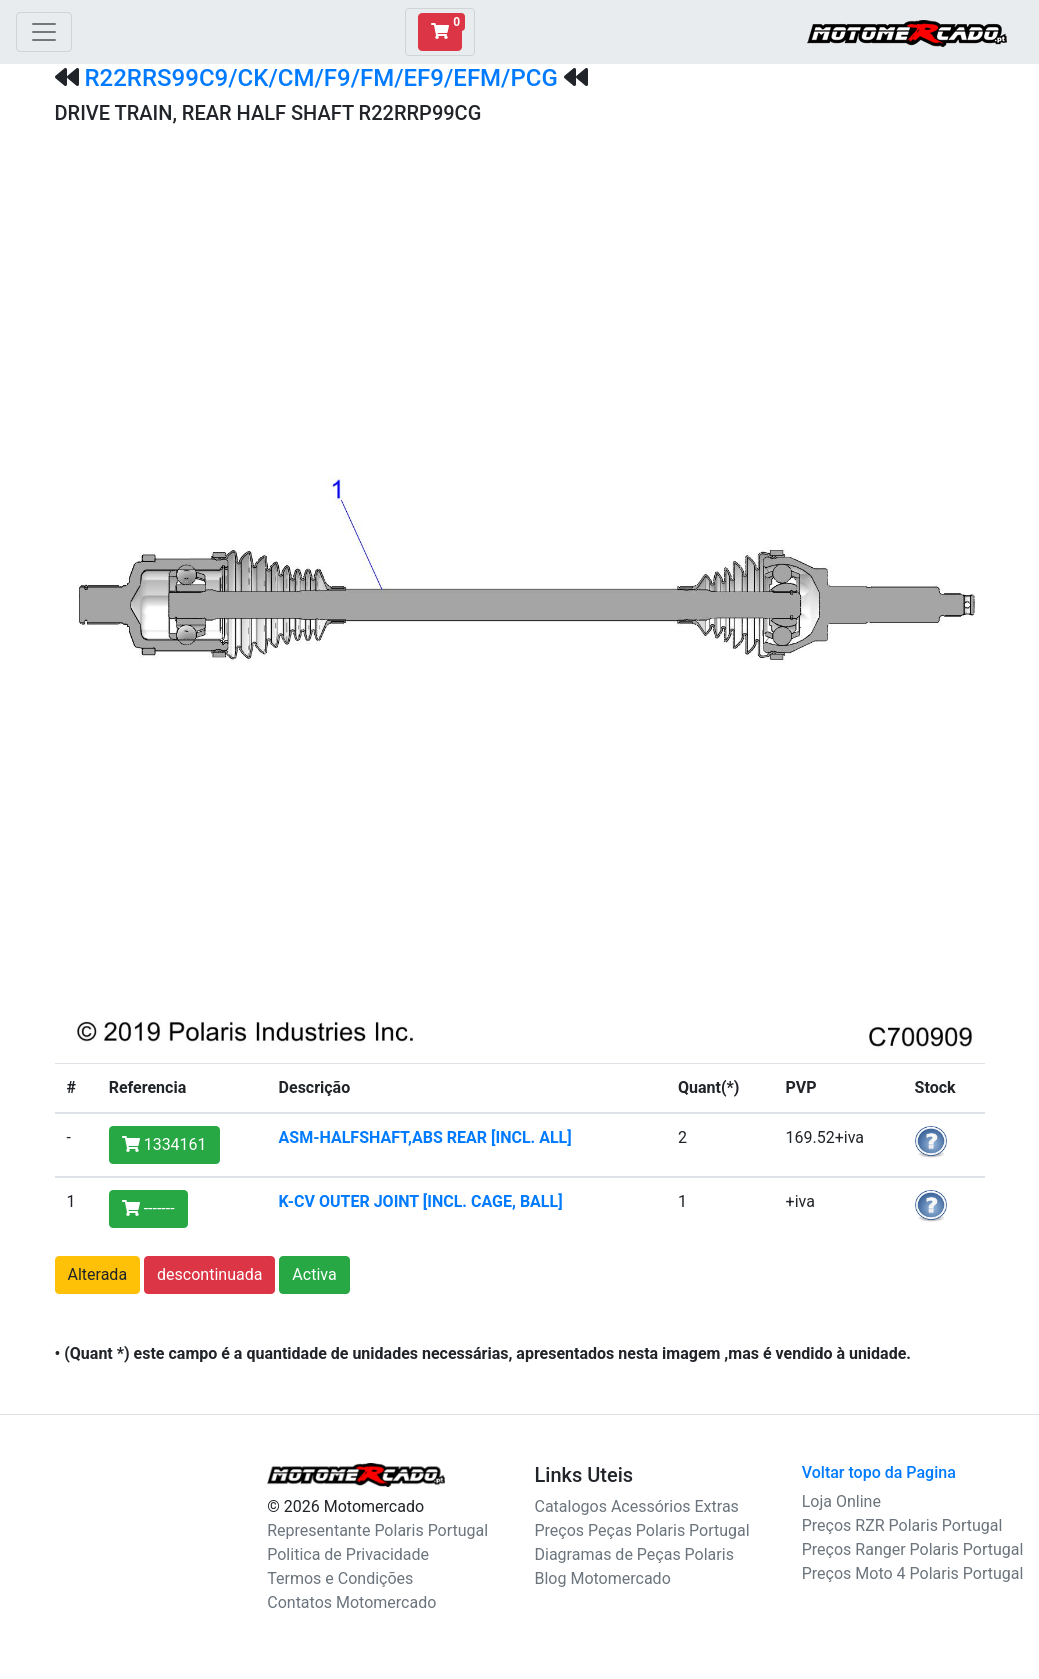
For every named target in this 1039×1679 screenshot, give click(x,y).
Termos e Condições (340, 1578)
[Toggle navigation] (44, 32)
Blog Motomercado (603, 1578)
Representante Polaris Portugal (377, 1530)
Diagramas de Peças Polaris (634, 1554)
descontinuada (209, 1274)
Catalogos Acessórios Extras (637, 1506)
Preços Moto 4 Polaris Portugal (913, 1573)
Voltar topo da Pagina (879, 1472)
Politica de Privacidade (348, 1554)
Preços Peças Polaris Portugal (642, 1530)
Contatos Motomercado (351, 1602)
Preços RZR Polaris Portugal (902, 1525)
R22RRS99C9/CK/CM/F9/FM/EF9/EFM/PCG (320, 78)
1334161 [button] (164, 1144)
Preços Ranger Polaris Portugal (913, 1549)
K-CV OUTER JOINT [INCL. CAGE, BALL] (421, 1201)
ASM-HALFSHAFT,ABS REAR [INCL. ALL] (425, 1137)
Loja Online (841, 1501)
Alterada (98, 1274)
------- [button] (148, 1208)
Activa (314, 1274)
